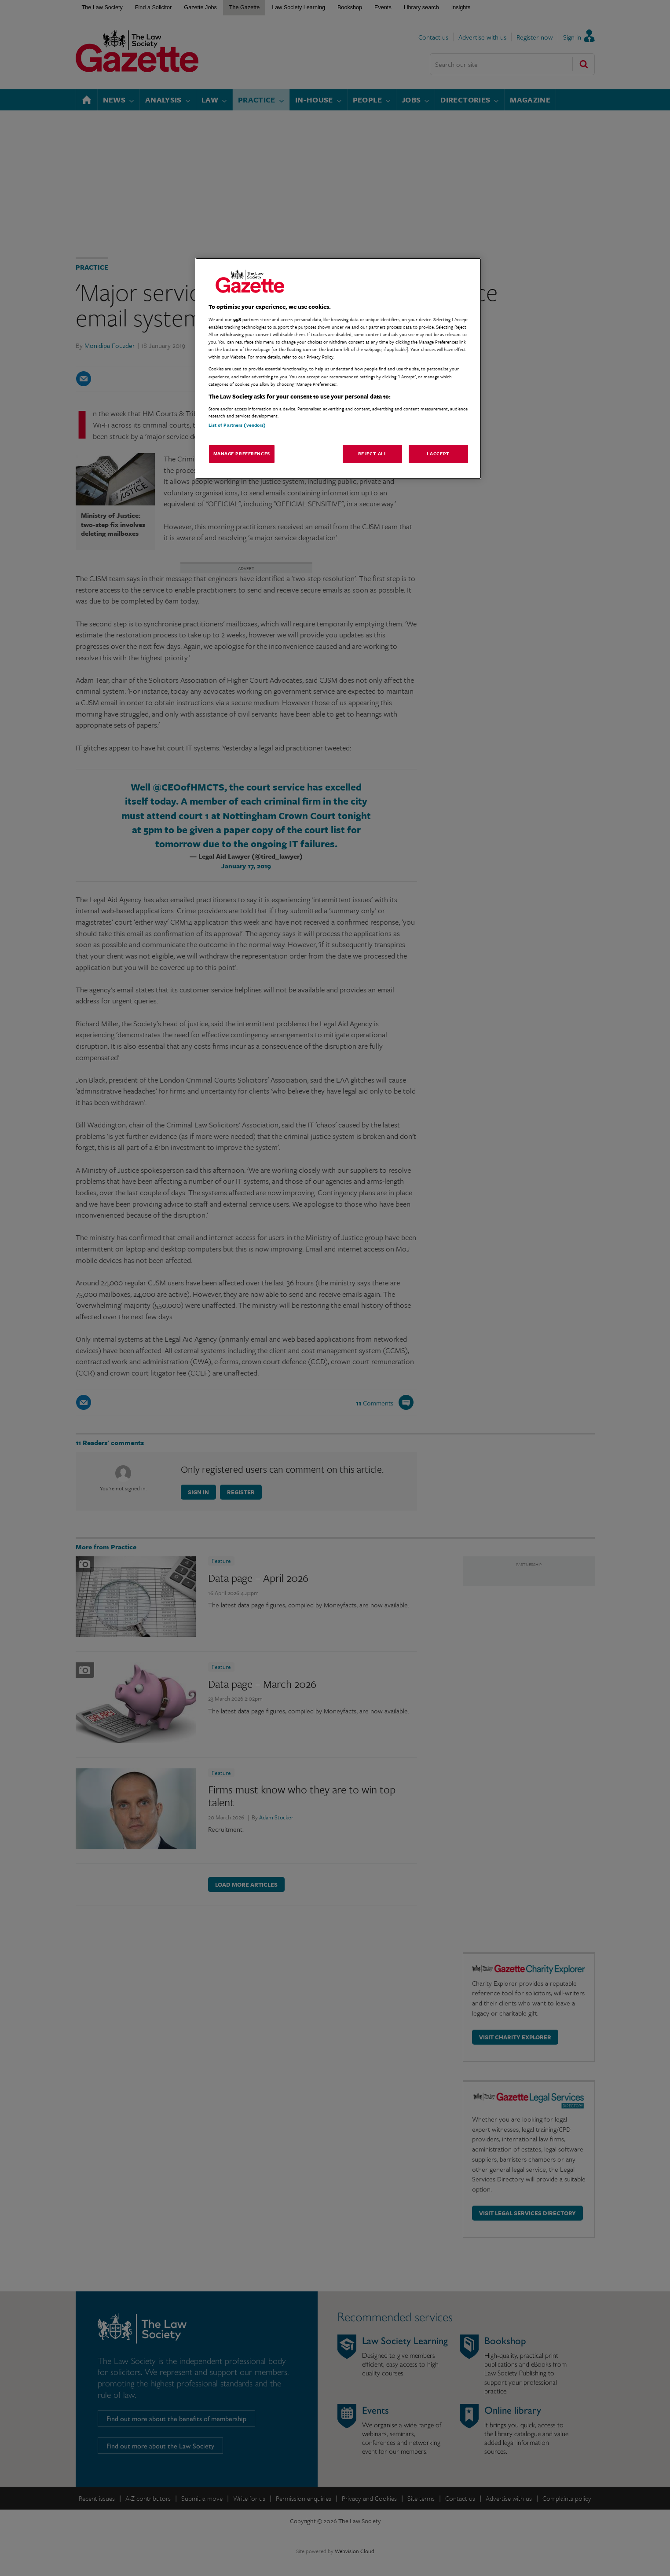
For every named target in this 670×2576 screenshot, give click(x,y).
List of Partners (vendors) (237, 424)
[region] (338, 368)
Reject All (372, 453)
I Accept (438, 453)
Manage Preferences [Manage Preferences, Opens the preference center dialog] (241, 453)
